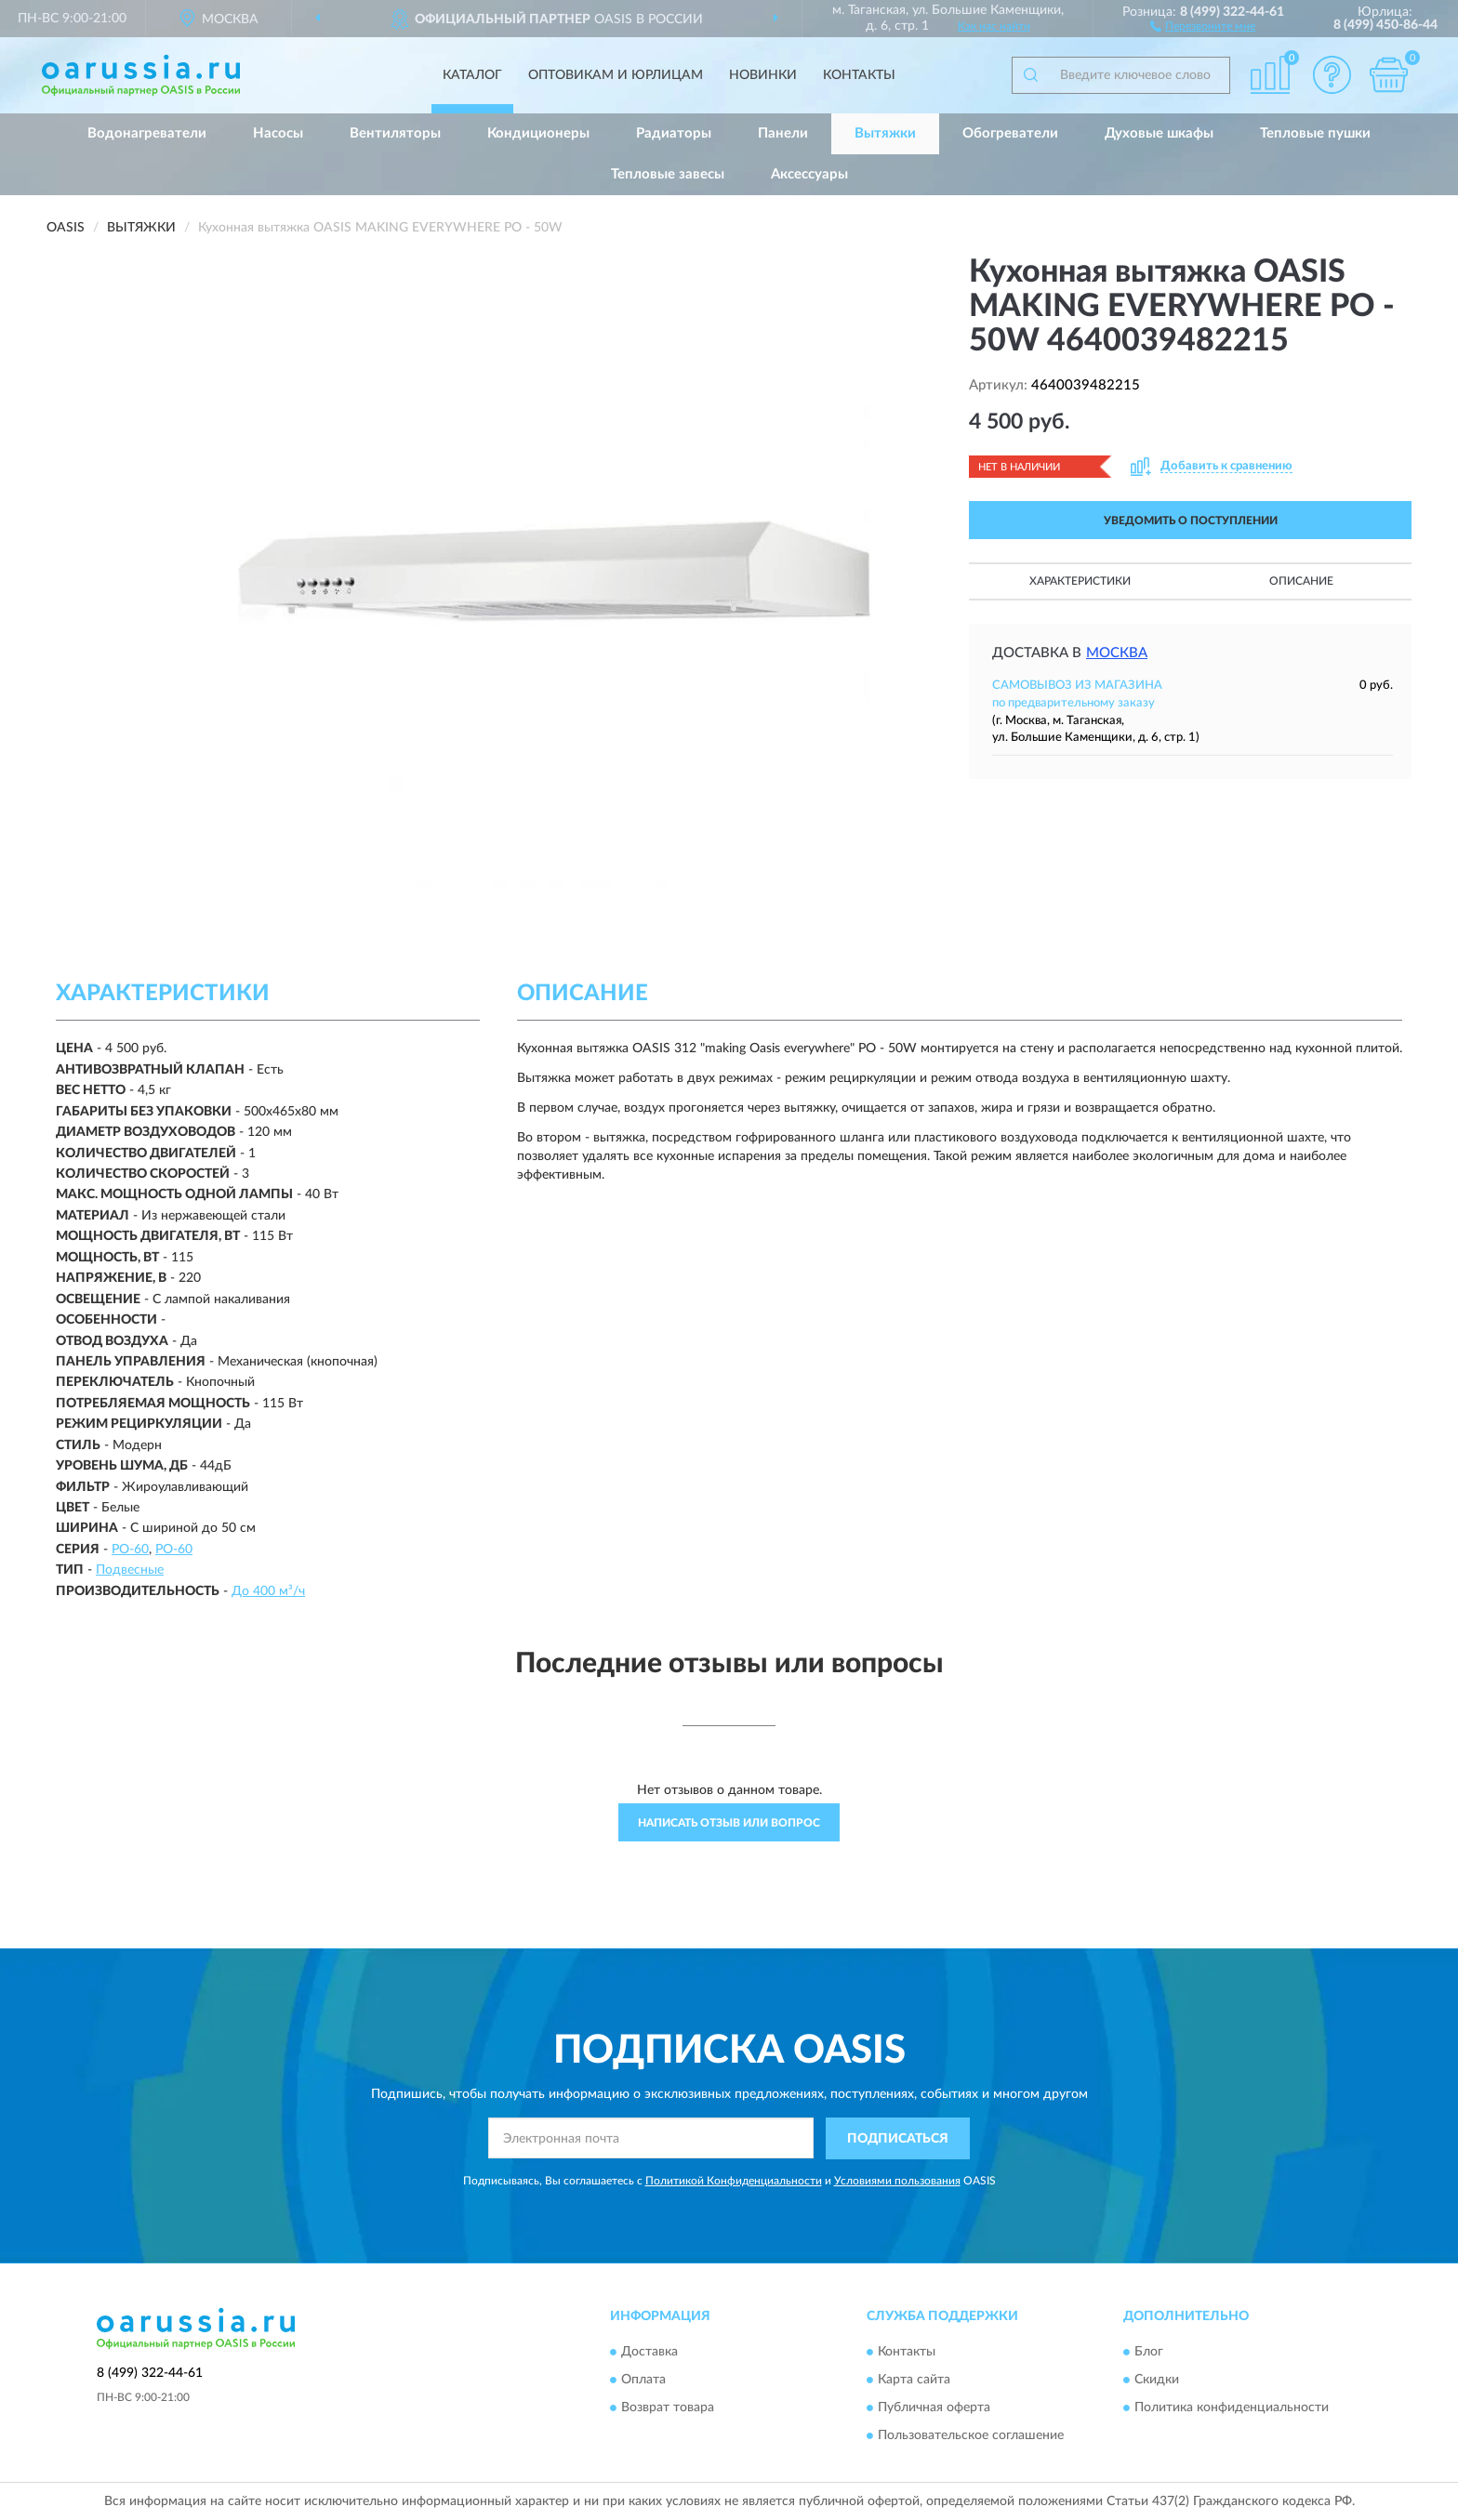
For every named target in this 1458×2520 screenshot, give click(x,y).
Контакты (859, 75)
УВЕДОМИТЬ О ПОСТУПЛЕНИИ (1191, 520)
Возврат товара (667, 2408)
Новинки (763, 75)
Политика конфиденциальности (1231, 2408)
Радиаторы (673, 133)
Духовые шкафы (1159, 133)
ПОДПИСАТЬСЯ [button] (897, 2138)
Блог (1148, 2352)
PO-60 (130, 1549)
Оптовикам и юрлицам (615, 75)
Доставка (649, 2352)
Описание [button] (1301, 581)
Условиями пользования (897, 2180)
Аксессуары (809, 174)
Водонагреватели (146, 133)
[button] (1202, 25)
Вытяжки (885, 133)
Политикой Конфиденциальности (733, 2180)
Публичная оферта (934, 2408)
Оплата (643, 2380)
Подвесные (130, 1570)
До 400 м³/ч (268, 1591)
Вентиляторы (395, 133)
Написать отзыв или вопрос (729, 1822)
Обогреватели (1010, 133)
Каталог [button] (472, 75)
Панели (783, 133)
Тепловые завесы (667, 174)
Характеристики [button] (1080, 581)
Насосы (278, 133)
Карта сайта (914, 2380)
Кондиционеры (538, 133)
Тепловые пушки (1315, 133)
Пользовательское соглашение (971, 2436)
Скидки (1156, 2380)
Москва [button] (1116, 653)
